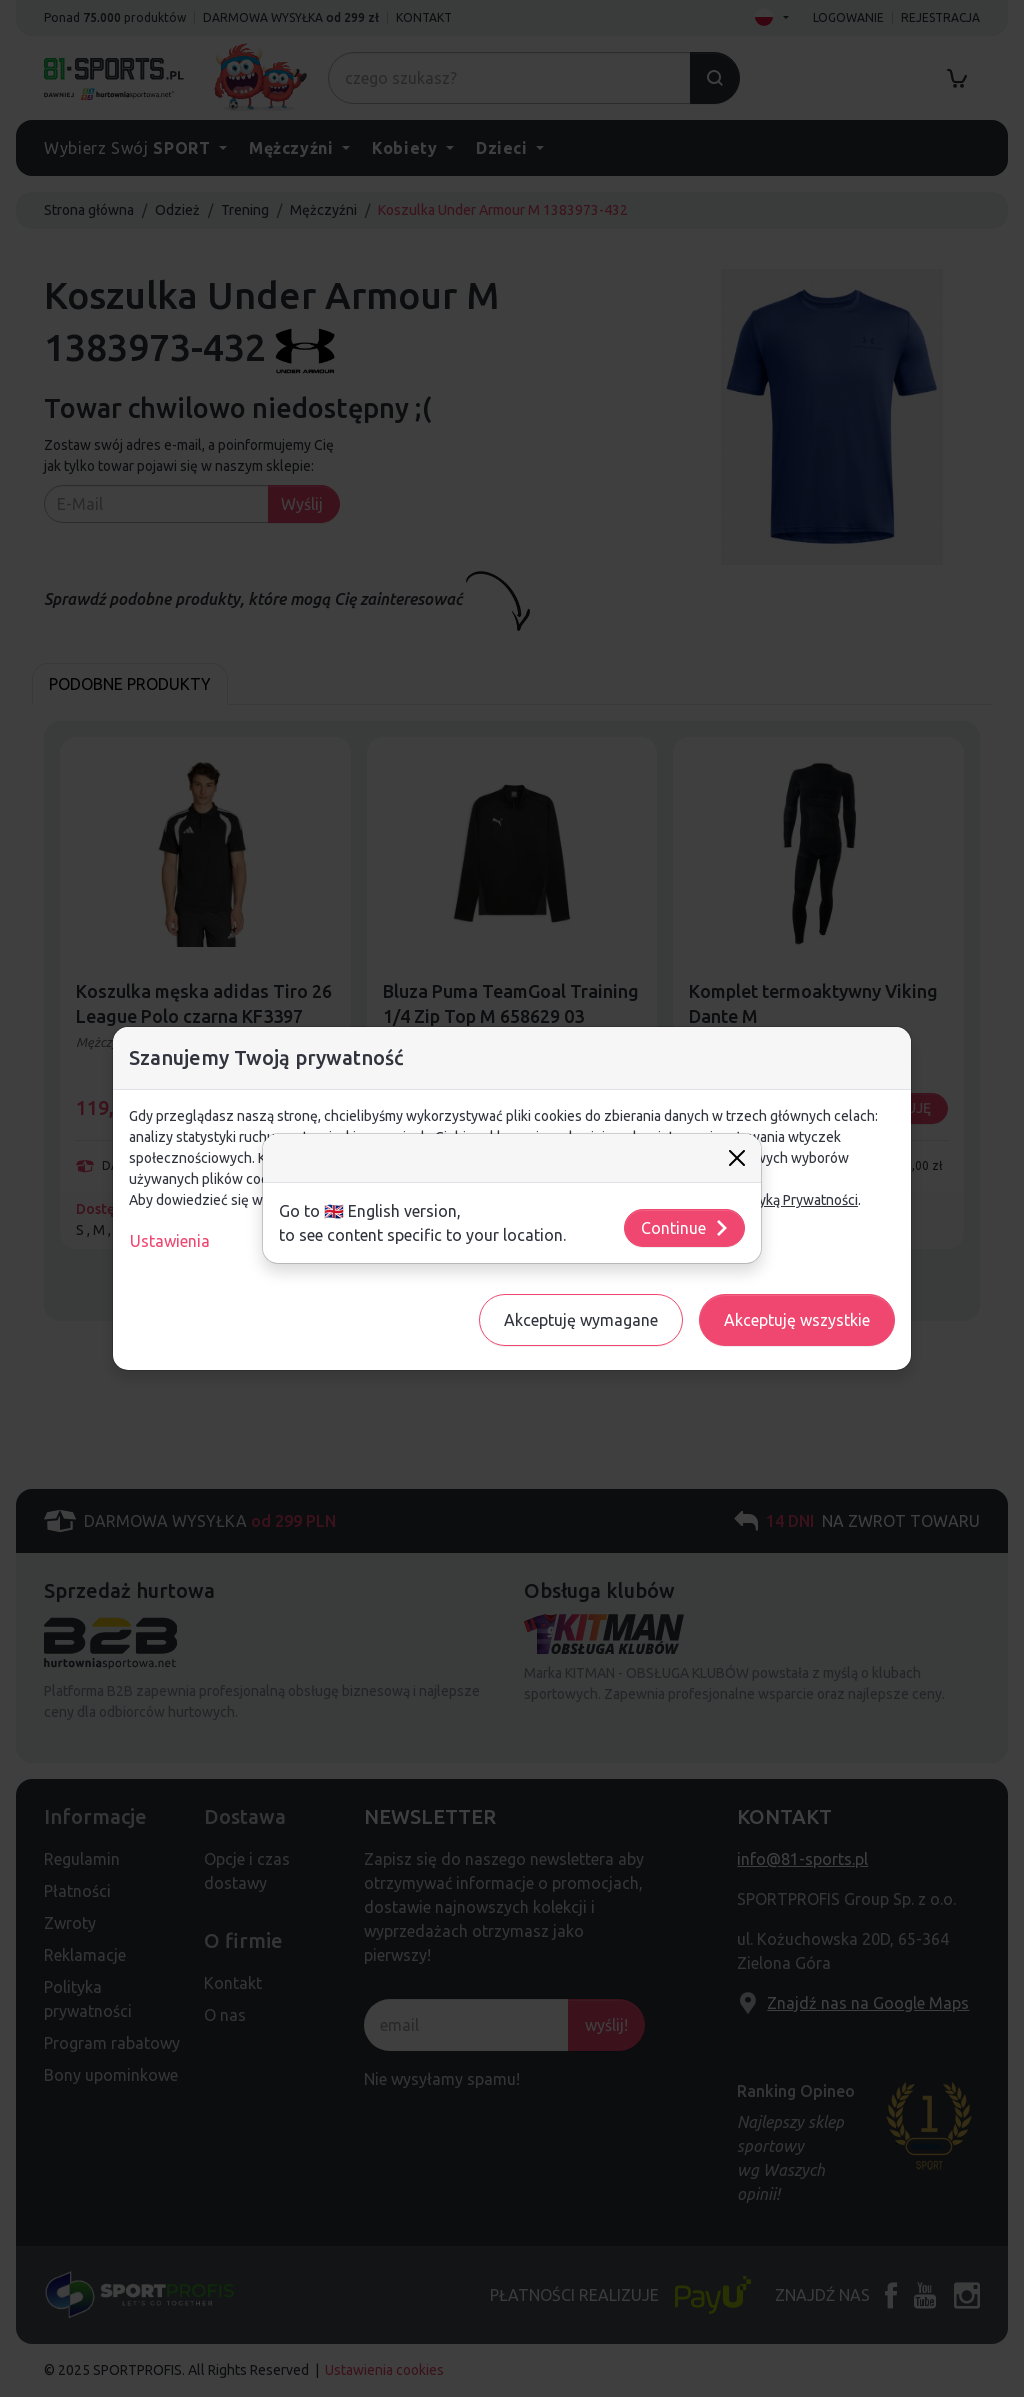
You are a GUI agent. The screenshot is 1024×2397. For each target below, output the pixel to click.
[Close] (737, 1158)
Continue (685, 1228)
